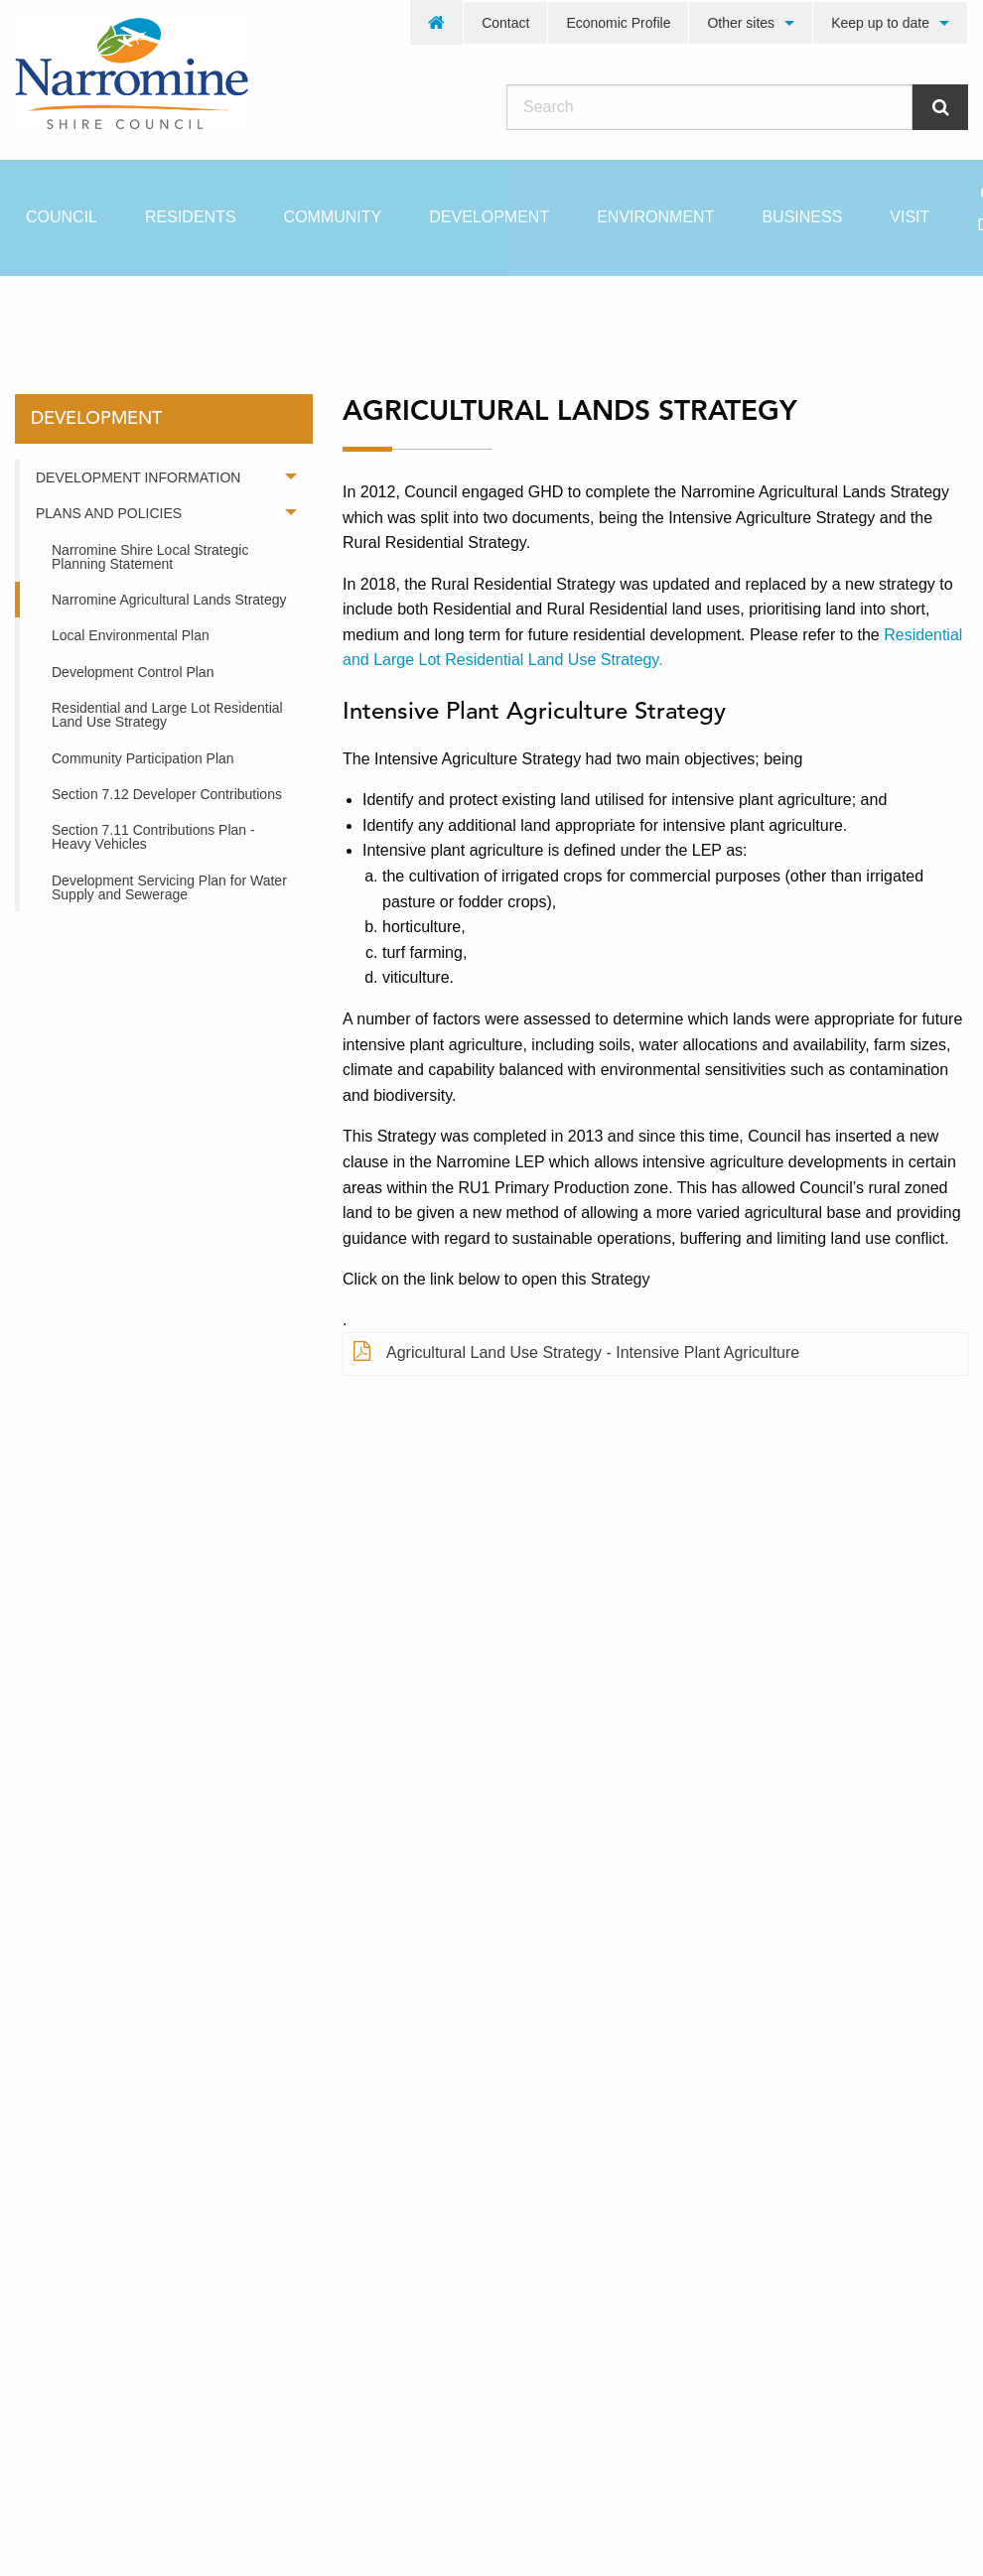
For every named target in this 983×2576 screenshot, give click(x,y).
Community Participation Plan (143, 758)
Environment (655, 216)
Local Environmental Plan (131, 635)
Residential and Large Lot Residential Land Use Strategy (167, 715)
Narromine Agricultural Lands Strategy (169, 600)
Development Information (138, 477)
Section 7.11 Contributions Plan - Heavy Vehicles (153, 837)
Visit (909, 216)
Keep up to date (880, 23)
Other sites (740, 23)
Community (333, 216)
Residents (190, 216)
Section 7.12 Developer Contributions (167, 794)
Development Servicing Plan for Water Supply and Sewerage (169, 887)
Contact (505, 23)
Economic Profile (618, 23)
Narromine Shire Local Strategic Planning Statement (150, 557)
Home (49, 311)
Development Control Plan (132, 672)
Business (802, 216)
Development (489, 216)
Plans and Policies (109, 513)
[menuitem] (437, 22)
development (168, 311)
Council (61, 216)
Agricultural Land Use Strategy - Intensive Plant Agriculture (576, 1352)
